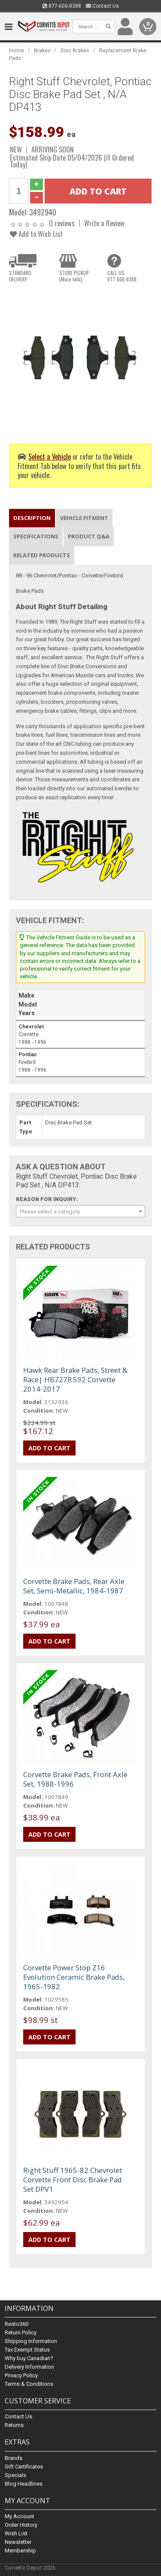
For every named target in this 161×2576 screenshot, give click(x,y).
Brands (13, 2458)
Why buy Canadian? (29, 2358)
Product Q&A (88, 536)
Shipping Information (31, 2341)
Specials (15, 2475)
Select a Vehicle (49, 456)
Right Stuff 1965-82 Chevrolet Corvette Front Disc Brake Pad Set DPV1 (72, 2179)
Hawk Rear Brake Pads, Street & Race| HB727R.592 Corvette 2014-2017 (75, 1379)
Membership (20, 2550)
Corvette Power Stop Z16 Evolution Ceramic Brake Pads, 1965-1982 (74, 1977)
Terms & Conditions (29, 2384)
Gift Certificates (24, 2466)
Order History (21, 2525)
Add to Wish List (36, 233)
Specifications (35, 536)
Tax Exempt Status (27, 2350)
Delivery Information (29, 2367)
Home (16, 50)
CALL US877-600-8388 (122, 276)
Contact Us (102, 6)
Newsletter (18, 2542)
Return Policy (20, 2333)
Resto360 (16, 2324)
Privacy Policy (21, 2376)
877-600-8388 (62, 6)
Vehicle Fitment (84, 518)
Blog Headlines (24, 2483)
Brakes (42, 50)
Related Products (41, 555)
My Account (19, 2516)
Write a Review (104, 223)
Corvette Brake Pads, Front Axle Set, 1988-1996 (75, 1779)
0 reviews (62, 223)
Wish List (16, 2533)
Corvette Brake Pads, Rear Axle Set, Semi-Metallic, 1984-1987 (74, 1586)
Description (32, 518)
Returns (14, 2425)
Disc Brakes (75, 50)
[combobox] (80, 1211)
